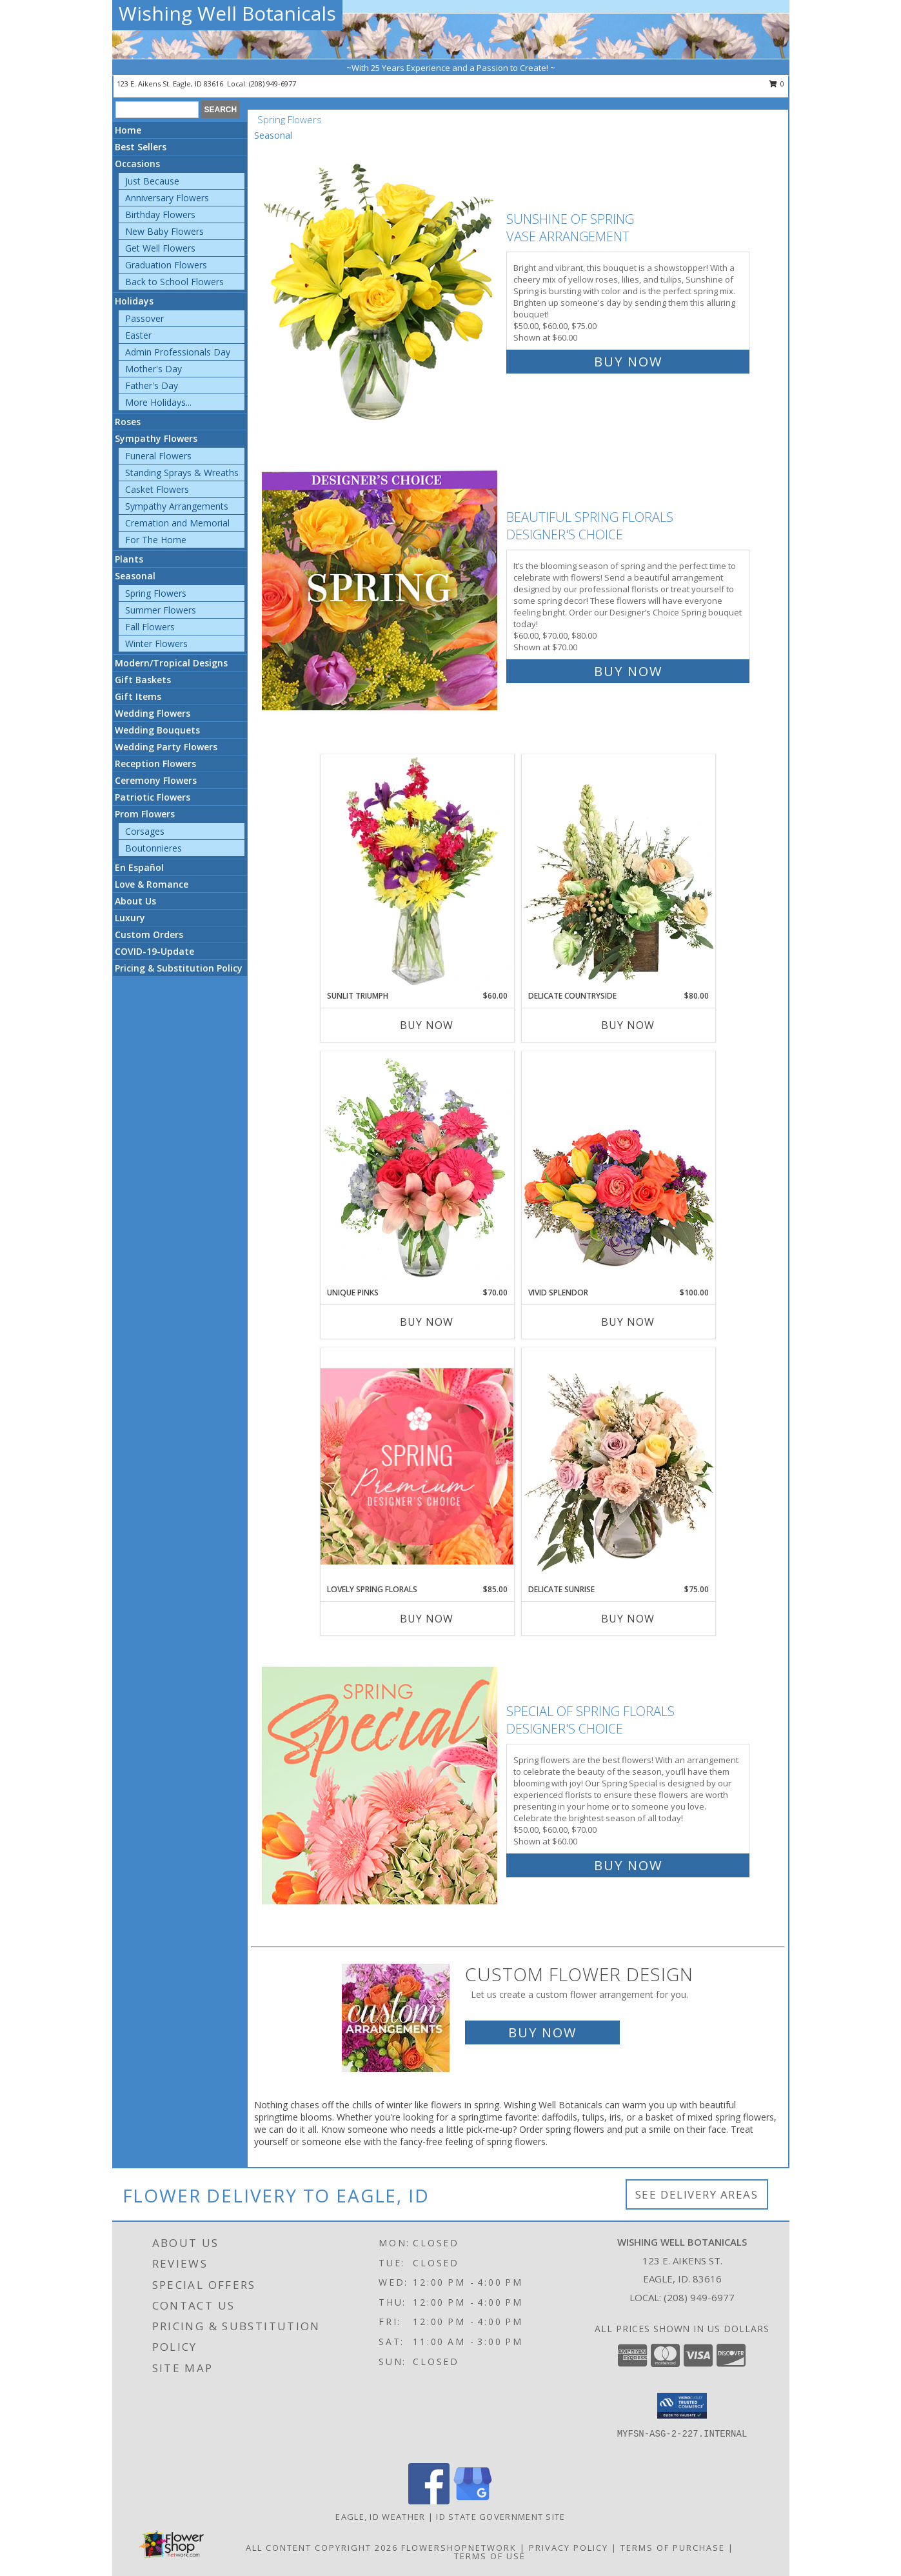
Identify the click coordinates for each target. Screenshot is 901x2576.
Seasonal (135, 576)
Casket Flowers (157, 489)
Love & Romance (151, 884)
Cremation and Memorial (177, 523)
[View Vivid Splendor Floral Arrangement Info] (618, 1169)
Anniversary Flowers (167, 198)
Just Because (152, 181)
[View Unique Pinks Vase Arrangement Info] (417, 1169)
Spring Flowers (155, 593)
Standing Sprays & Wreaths (182, 472)
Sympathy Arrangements (176, 506)
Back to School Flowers (174, 281)
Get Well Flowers (160, 248)
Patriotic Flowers (152, 797)
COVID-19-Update (154, 951)
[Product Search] (157, 109)
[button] (682, 2406)
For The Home (155, 540)
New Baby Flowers (164, 231)
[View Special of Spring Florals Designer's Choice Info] (381, 1785)
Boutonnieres (153, 848)
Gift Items (138, 696)
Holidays (134, 301)
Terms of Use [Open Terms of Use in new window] (490, 2556)
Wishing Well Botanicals (227, 13)
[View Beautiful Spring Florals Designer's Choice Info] (381, 591)
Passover (144, 318)
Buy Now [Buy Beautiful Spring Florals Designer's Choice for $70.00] (628, 671)
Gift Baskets (143, 680)
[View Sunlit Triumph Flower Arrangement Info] (417, 872)
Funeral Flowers (158, 456)
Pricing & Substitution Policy (179, 968)
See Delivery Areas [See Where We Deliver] (696, 2194)
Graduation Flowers (166, 265)
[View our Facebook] (429, 2501)
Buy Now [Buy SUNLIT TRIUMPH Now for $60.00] (426, 1025)
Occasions (137, 163)
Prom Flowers (145, 814)
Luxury (130, 918)
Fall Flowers (150, 627)
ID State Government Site (500, 2516)
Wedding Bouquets (157, 730)
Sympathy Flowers (156, 438)
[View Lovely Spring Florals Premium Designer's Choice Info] (417, 1466)
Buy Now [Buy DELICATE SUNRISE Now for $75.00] (628, 1619)
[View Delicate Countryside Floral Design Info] (618, 872)
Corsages (144, 831)
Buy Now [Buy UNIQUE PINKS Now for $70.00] (426, 1322)
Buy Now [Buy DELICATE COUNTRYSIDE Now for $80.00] (628, 1025)
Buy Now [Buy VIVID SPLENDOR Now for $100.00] (628, 1322)
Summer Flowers (160, 610)
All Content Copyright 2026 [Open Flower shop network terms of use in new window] (322, 2547)
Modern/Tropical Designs (171, 663)
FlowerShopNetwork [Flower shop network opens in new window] (459, 2547)
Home (128, 130)
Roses (128, 421)
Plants (129, 559)
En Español (139, 867)
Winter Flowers (156, 643)
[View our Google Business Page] (472, 2501)
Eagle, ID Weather (380, 2516)
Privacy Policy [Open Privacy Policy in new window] (568, 2547)
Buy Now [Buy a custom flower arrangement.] (542, 2032)
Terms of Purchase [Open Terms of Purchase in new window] (672, 2547)
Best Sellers (140, 147)
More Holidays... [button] (158, 402)
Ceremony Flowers (156, 780)
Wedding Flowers (152, 713)
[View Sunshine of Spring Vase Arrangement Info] (381, 287)
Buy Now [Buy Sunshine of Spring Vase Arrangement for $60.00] (628, 361)
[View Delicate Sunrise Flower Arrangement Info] (618, 1465)
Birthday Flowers (160, 214)
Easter (138, 335)
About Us (135, 901)
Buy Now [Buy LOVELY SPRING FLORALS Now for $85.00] (426, 1619)
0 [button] (777, 83)
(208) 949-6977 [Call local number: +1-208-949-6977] (272, 83)
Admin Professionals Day (177, 352)
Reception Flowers (155, 763)
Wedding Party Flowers (166, 747)
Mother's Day (153, 369)
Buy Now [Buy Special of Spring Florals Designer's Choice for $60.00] (628, 1865)
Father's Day (151, 385)
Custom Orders (149, 934)
